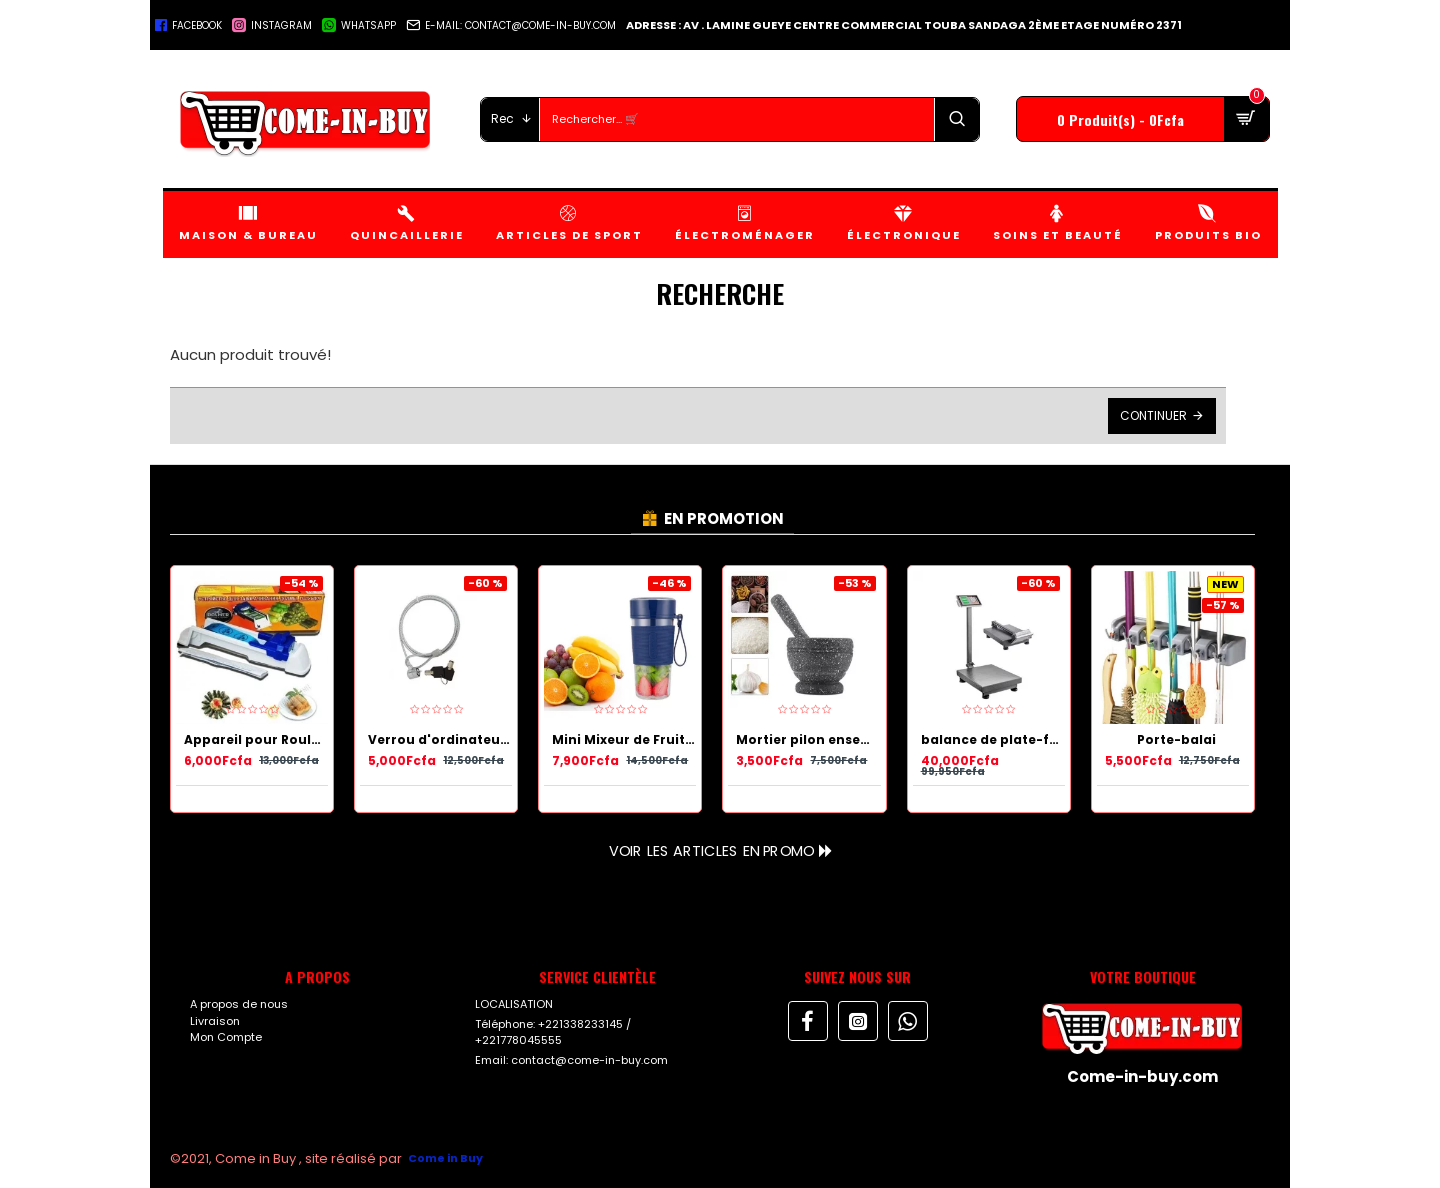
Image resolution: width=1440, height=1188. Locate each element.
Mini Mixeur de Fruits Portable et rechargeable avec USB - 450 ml (624, 740)
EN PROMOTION (724, 518)
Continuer (1153, 415)
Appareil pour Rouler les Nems (256, 740)
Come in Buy (445, 1158)
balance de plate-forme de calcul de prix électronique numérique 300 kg (993, 740)
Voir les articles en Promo (711, 850)
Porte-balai (1176, 740)
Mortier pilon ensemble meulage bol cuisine (808, 740)
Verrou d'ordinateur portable (440, 740)
